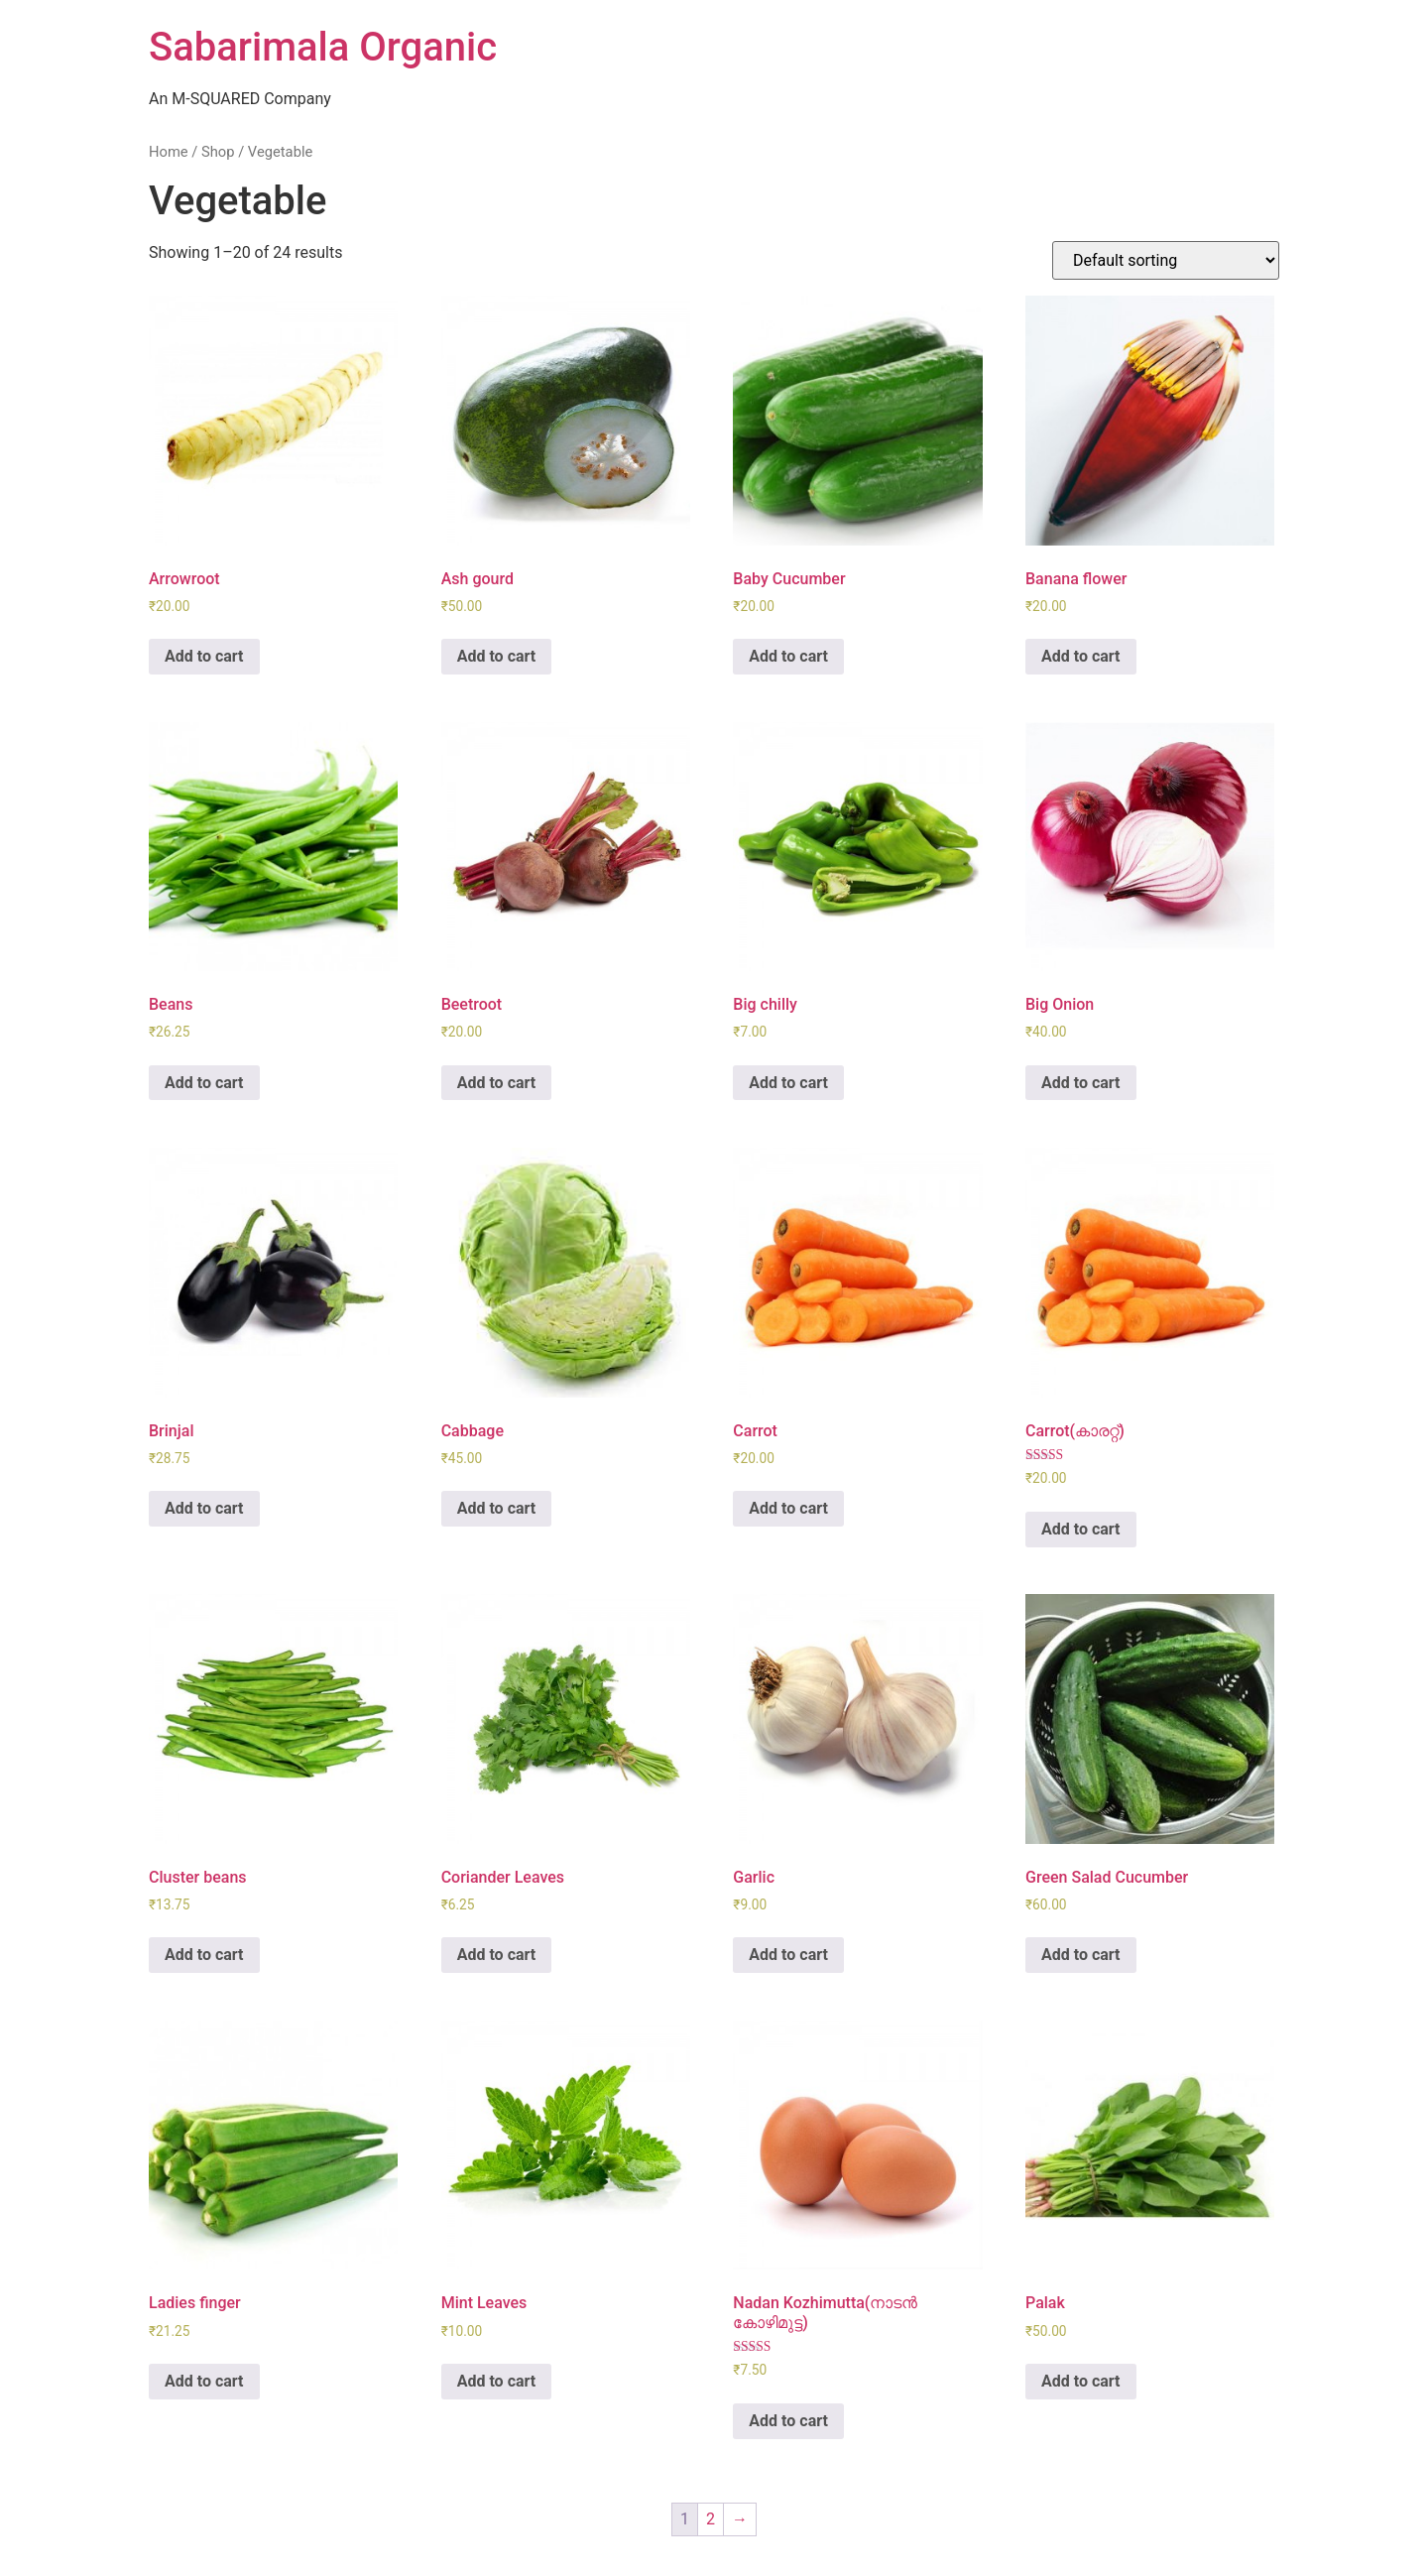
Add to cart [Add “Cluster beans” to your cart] (204, 1954)
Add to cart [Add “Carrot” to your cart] (788, 1508)
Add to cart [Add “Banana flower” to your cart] (1081, 656)
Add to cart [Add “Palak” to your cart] (1081, 2381)
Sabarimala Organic (323, 47)
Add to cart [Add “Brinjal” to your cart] (204, 1508)
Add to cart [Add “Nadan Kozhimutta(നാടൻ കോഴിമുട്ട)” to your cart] (788, 2420)
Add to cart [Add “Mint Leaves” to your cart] (496, 2381)
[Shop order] (1165, 260)
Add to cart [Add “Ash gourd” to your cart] (496, 656)
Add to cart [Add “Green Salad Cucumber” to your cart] (1081, 1954)
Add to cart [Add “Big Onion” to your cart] (1081, 1082)
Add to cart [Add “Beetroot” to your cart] (496, 1082)
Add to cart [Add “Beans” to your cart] (204, 1082)
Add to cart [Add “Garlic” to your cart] (788, 1954)
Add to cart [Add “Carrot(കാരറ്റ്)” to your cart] (1081, 1529)
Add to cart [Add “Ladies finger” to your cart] (204, 2381)
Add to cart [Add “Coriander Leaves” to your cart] (496, 1954)
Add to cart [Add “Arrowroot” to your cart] (204, 656)
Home (168, 152)
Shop (218, 152)
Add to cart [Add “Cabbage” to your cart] (496, 1508)
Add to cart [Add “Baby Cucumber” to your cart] (788, 656)
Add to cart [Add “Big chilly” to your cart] (788, 1082)
